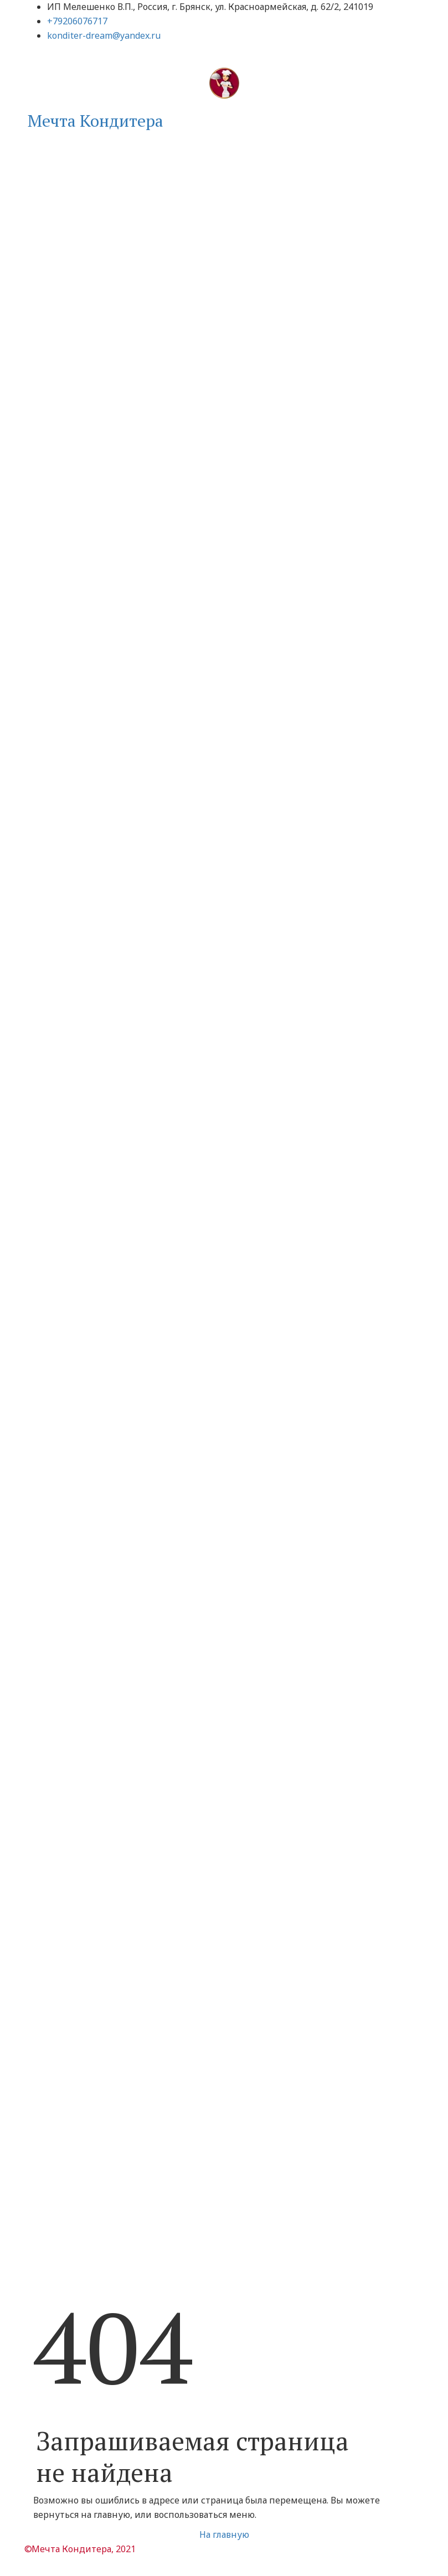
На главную (224, 2534)
